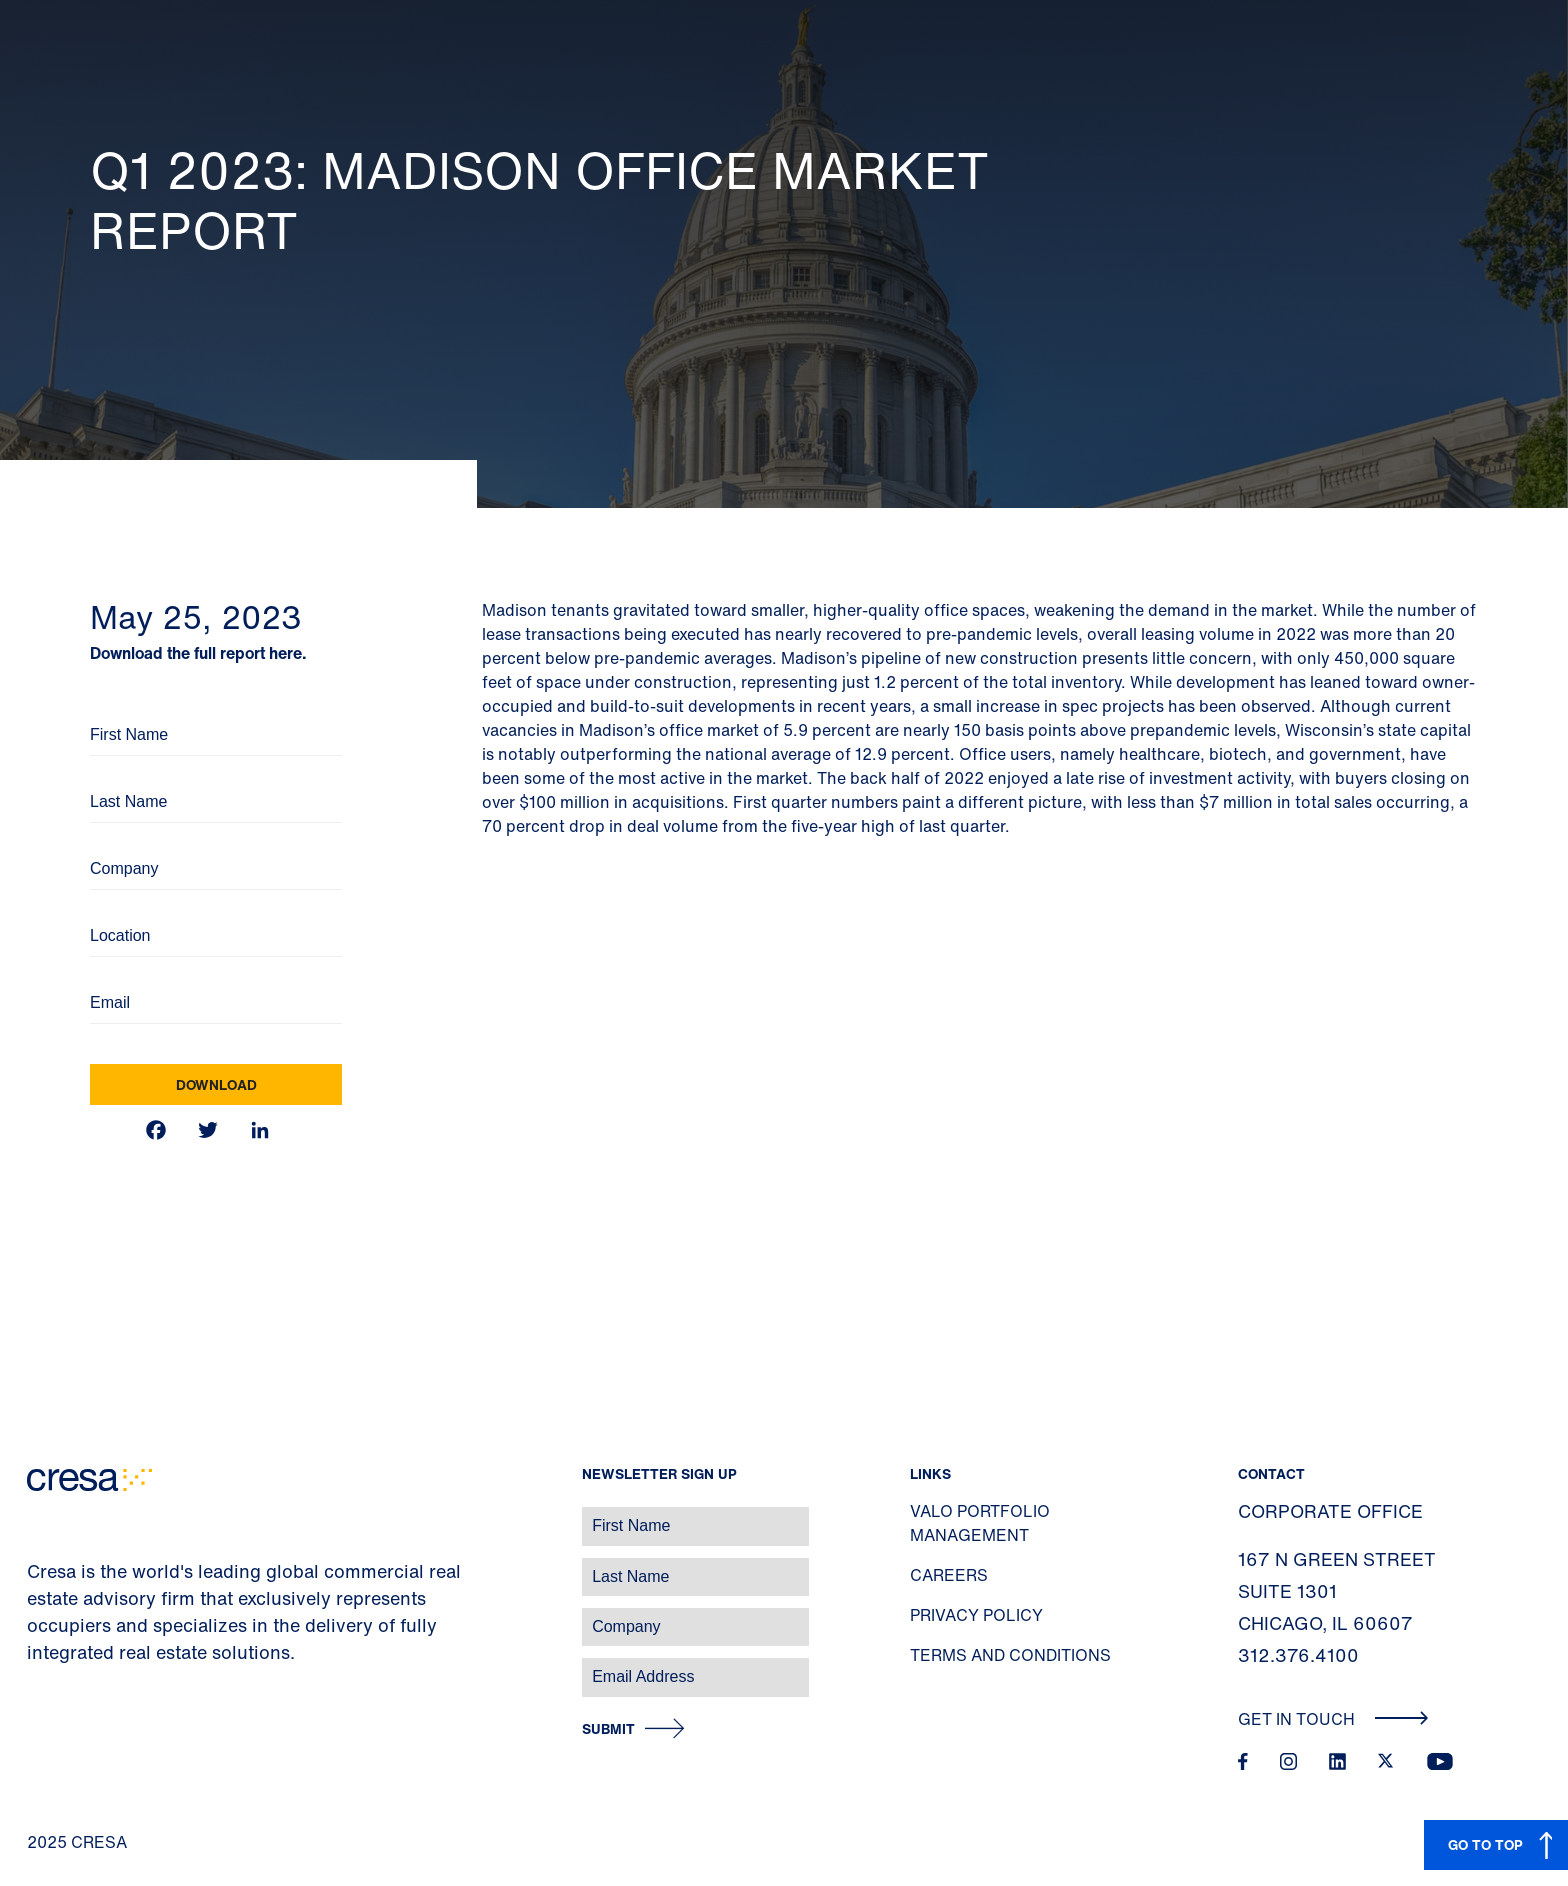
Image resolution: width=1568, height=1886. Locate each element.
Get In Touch (1333, 1719)
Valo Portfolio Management (980, 1523)
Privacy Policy (976, 1615)
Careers (949, 1575)
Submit (608, 1729)
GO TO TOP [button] (1485, 1844)
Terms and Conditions (1010, 1655)
